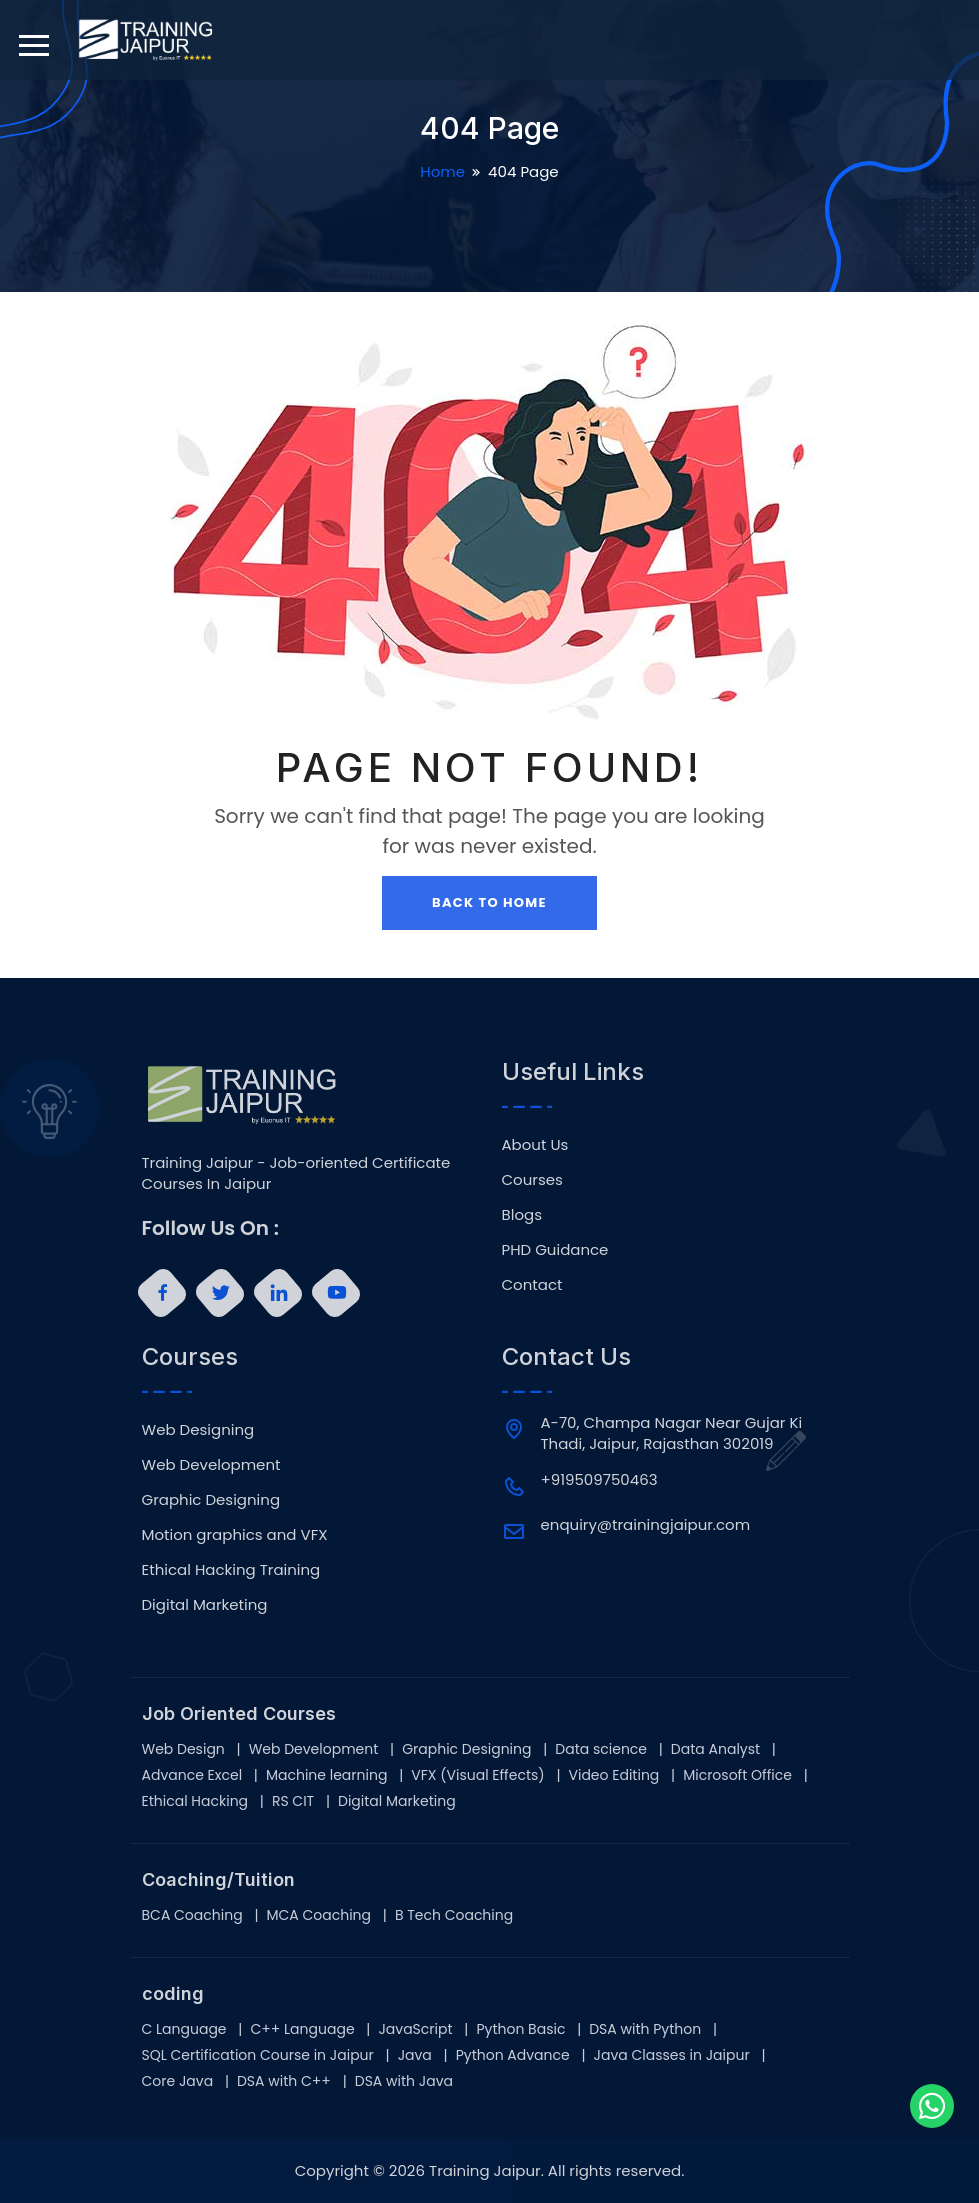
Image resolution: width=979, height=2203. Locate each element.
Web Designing (198, 1429)
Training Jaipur (485, 2170)
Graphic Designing (211, 1499)
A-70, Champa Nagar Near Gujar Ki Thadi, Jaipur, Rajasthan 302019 (672, 1433)
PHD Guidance (555, 1249)
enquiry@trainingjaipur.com (646, 1524)
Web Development (211, 1464)
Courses (532, 1179)
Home (442, 171)
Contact (532, 1284)
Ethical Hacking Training (231, 1569)
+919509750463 (599, 1479)
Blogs (522, 1214)
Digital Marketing (205, 1604)
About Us (535, 1144)
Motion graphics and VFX (235, 1534)
